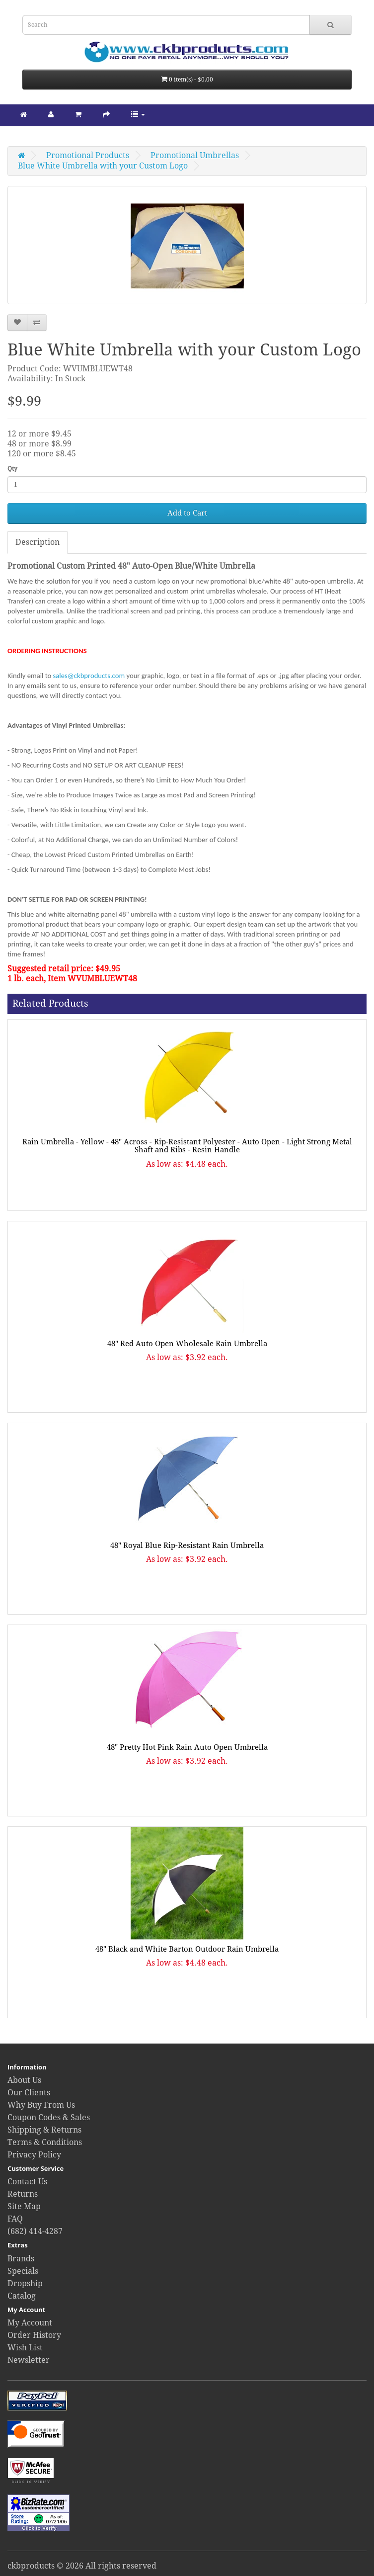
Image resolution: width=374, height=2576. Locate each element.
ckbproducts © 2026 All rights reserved (81, 2566)
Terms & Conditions (44, 2142)
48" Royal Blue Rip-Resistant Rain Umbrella (187, 1545)
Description (37, 542)
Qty (12, 468)
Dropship (25, 2283)
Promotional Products (87, 155)
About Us (24, 2080)
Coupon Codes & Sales (48, 2117)
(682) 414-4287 (35, 2231)
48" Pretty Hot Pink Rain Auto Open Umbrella (187, 1747)
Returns (22, 2194)
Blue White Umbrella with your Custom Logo (103, 166)
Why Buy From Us (41, 2105)
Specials (22, 2271)
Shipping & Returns (44, 2130)
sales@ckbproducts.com (89, 675)
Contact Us (27, 2181)
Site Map (24, 2206)
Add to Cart (187, 513)
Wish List (25, 2347)
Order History (34, 2335)
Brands (20, 2258)
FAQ (15, 2219)
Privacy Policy (34, 2154)
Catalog (21, 2296)
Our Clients (28, 2092)
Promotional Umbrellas (194, 155)
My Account (29, 2322)
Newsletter (28, 2360)
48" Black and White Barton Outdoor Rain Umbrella (187, 1949)
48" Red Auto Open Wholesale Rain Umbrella (187, 1343)
